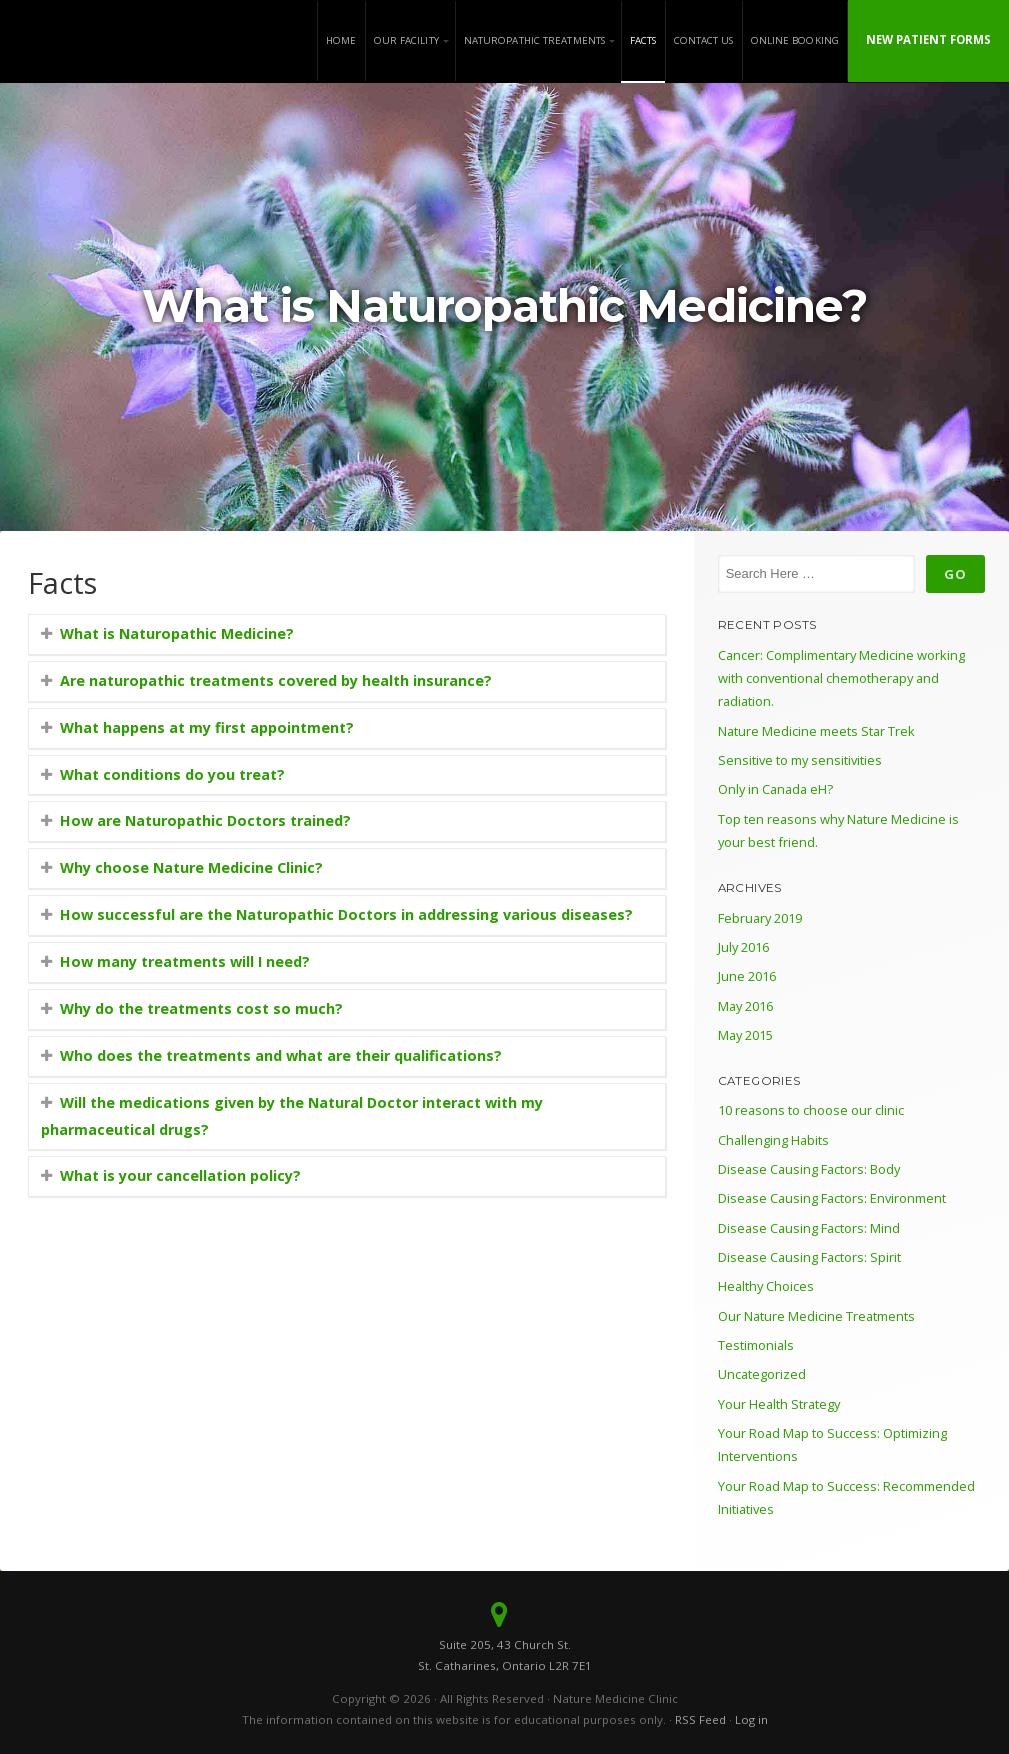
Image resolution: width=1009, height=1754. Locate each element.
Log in (751, 1719)
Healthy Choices (766, 1286)
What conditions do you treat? (172, 774)
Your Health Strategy (779, 1404)
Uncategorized (762, 1374)
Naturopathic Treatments (534, 40)
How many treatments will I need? (185, 961)
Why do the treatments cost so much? (201, 1008)
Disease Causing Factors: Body (809, 1169)
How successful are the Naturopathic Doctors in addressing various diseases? (346, 914)
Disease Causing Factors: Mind (809, 1228)
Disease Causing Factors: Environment (832, 1198)
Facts (643, 40)
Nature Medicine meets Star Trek (816, 731)
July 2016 (743, 947)
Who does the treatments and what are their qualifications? (281, 1055)
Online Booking (795, 40)
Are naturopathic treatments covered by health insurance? (276, 680)
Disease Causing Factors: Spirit (809, 1257)
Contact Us (704, 40)
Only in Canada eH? (775, 789)
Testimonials (756, 1345)
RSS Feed (700, 1719)
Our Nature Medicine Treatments (816, 1316)
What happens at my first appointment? (207, 727)
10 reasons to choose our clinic (811, 1110)
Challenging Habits (773, 1140)
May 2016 (745, 1006)
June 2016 (747, 976)
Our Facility (406, 40)
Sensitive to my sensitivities (800, 760)
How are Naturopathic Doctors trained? (205, 820)
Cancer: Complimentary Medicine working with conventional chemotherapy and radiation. (841, 678)
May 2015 (745, 1035)
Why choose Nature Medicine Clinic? (191, 867)
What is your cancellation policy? (180, 1175)
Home (341, 40)
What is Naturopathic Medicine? (177, 633)
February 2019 (760, 918)
